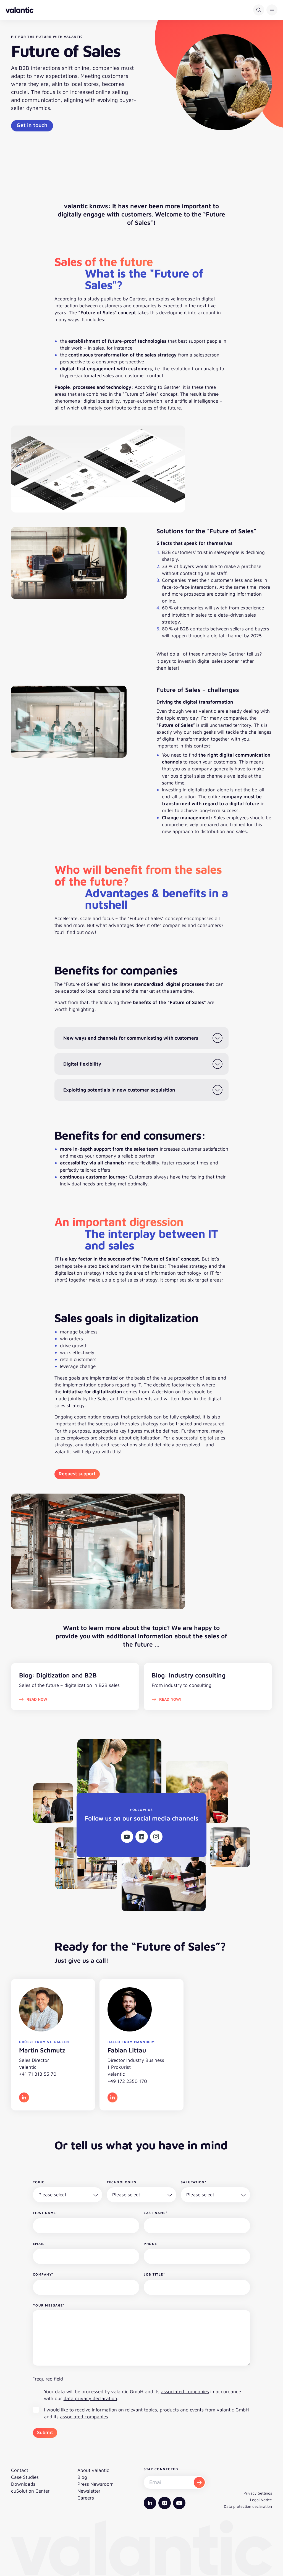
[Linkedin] (141, 1836)
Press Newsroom (95, 2484)
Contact (19, 2470)
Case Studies (25, 2477)
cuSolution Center (30, 2491)
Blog (82, 2477)
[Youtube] (127, 1836)
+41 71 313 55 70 (37, 2074)
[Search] (258, 9)
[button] (271, 9)
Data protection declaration (248, 2506)
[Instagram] (156, 1836)
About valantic (93, 2470)
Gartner (172, 387)
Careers (85, 2498)
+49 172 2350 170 (127, 2081)
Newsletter (89, 2491)
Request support (77, 1473)
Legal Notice (261, 2499)
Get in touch (32, 125)
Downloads (23, 2484)
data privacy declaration (90, 2398)
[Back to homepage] (19, 10)
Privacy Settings (257, 2493)
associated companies (185, 2391)
